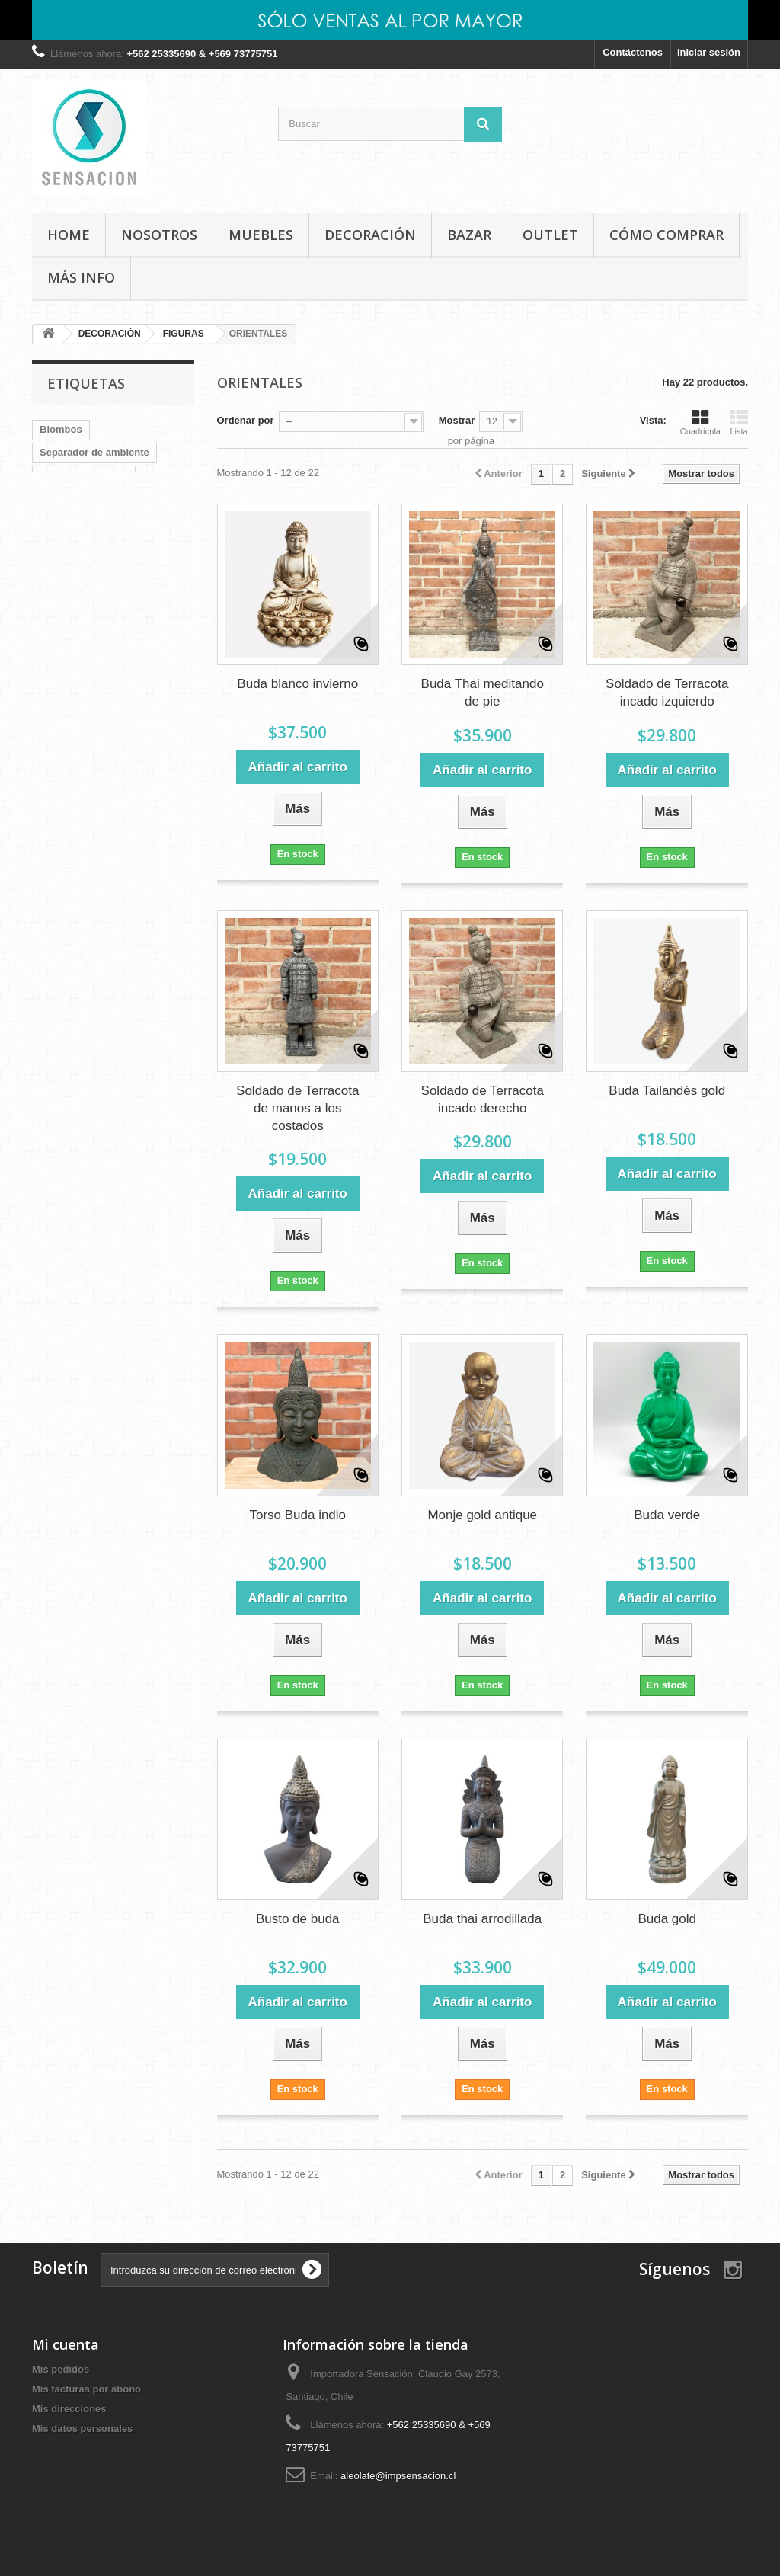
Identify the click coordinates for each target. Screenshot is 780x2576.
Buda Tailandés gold (667, 1090)
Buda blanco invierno (297, 684)
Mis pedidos (60, 2369)
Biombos (61, 429)
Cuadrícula (700, 422)
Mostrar (457, 420)
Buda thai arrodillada (482, 1919)
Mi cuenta (65, 2344)
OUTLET (550, 235)
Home (68, 235)
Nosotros (159, 235)
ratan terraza (112, 543)
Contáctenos (633, 52)
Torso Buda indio (297, 1515)
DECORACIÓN (370, 235)
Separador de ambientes (97, 520)
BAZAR (469, 235)
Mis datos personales (82, 2428)
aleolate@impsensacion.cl (398, 2476)
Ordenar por (245, 420)
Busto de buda (298, 1919)
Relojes (57, 566)
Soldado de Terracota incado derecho (482, 1099)
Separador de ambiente (94, 452)
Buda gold (667, 1919)
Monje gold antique (482, 1515)
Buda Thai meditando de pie (482, 693)
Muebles (112, 566)
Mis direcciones (69, 2408)
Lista (739, 422)
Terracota (62, 498)
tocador (119, 498)
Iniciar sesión (708, 52)
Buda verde (667, 1515)
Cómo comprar (666, 235)
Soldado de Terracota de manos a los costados (297, 1108)
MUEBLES (261, 235)
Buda (52, 543)
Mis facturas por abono (86, 2389)
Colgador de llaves (84, 475)
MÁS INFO (81, 277)
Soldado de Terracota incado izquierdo (667, 693)
